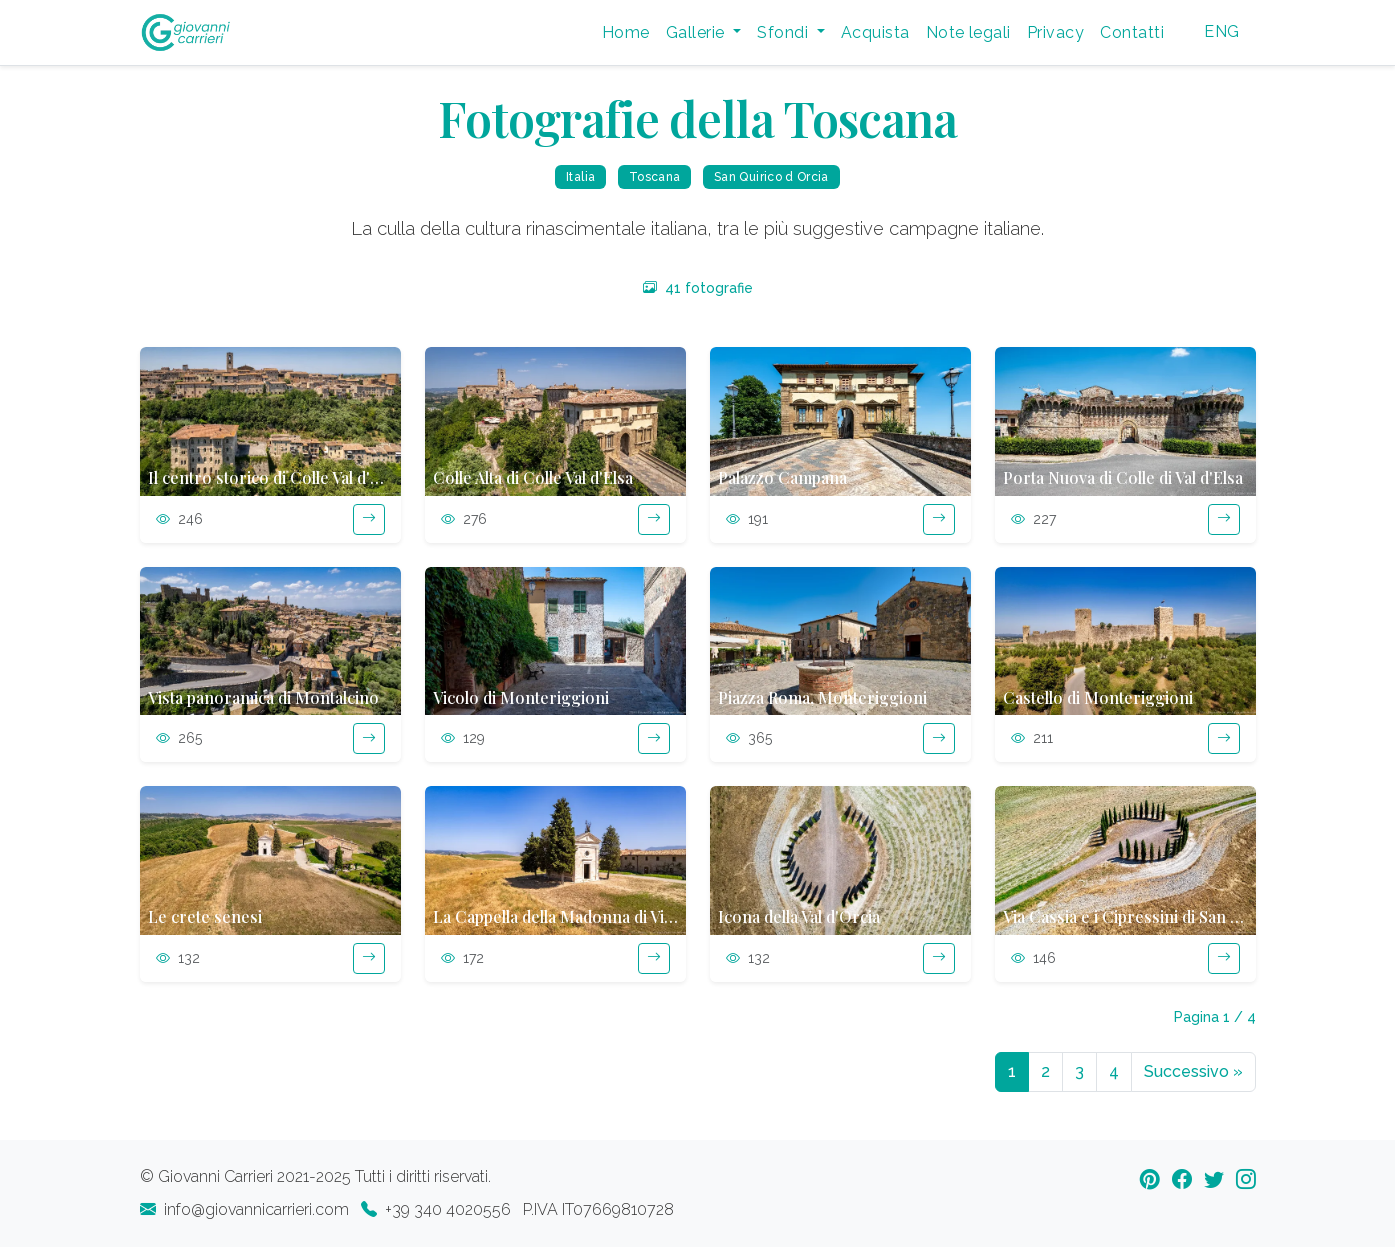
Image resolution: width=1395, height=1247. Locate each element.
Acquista (875, 32)
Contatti (1132, 32)
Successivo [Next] (1193, 1071)
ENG (1221, 31)
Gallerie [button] (697, 32)
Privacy (1055, 32)
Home (626, 32)
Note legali (968, 32)
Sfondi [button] (784, 32)
